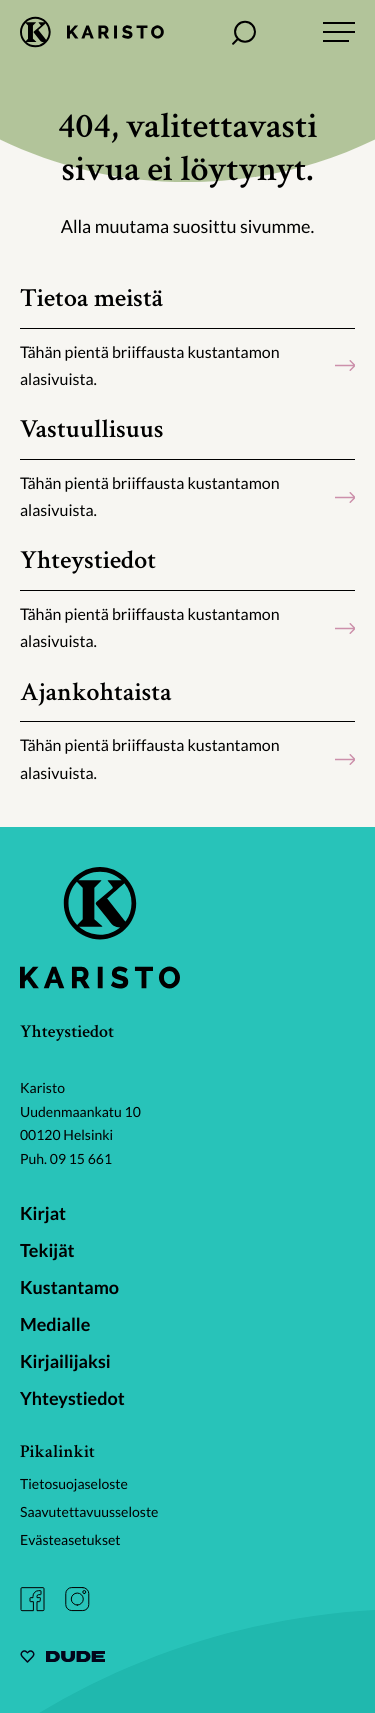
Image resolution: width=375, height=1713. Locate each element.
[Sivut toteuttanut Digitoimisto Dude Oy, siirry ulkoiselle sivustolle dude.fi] (62, 1659)
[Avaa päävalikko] (339, 32)
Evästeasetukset (70, 1539)
